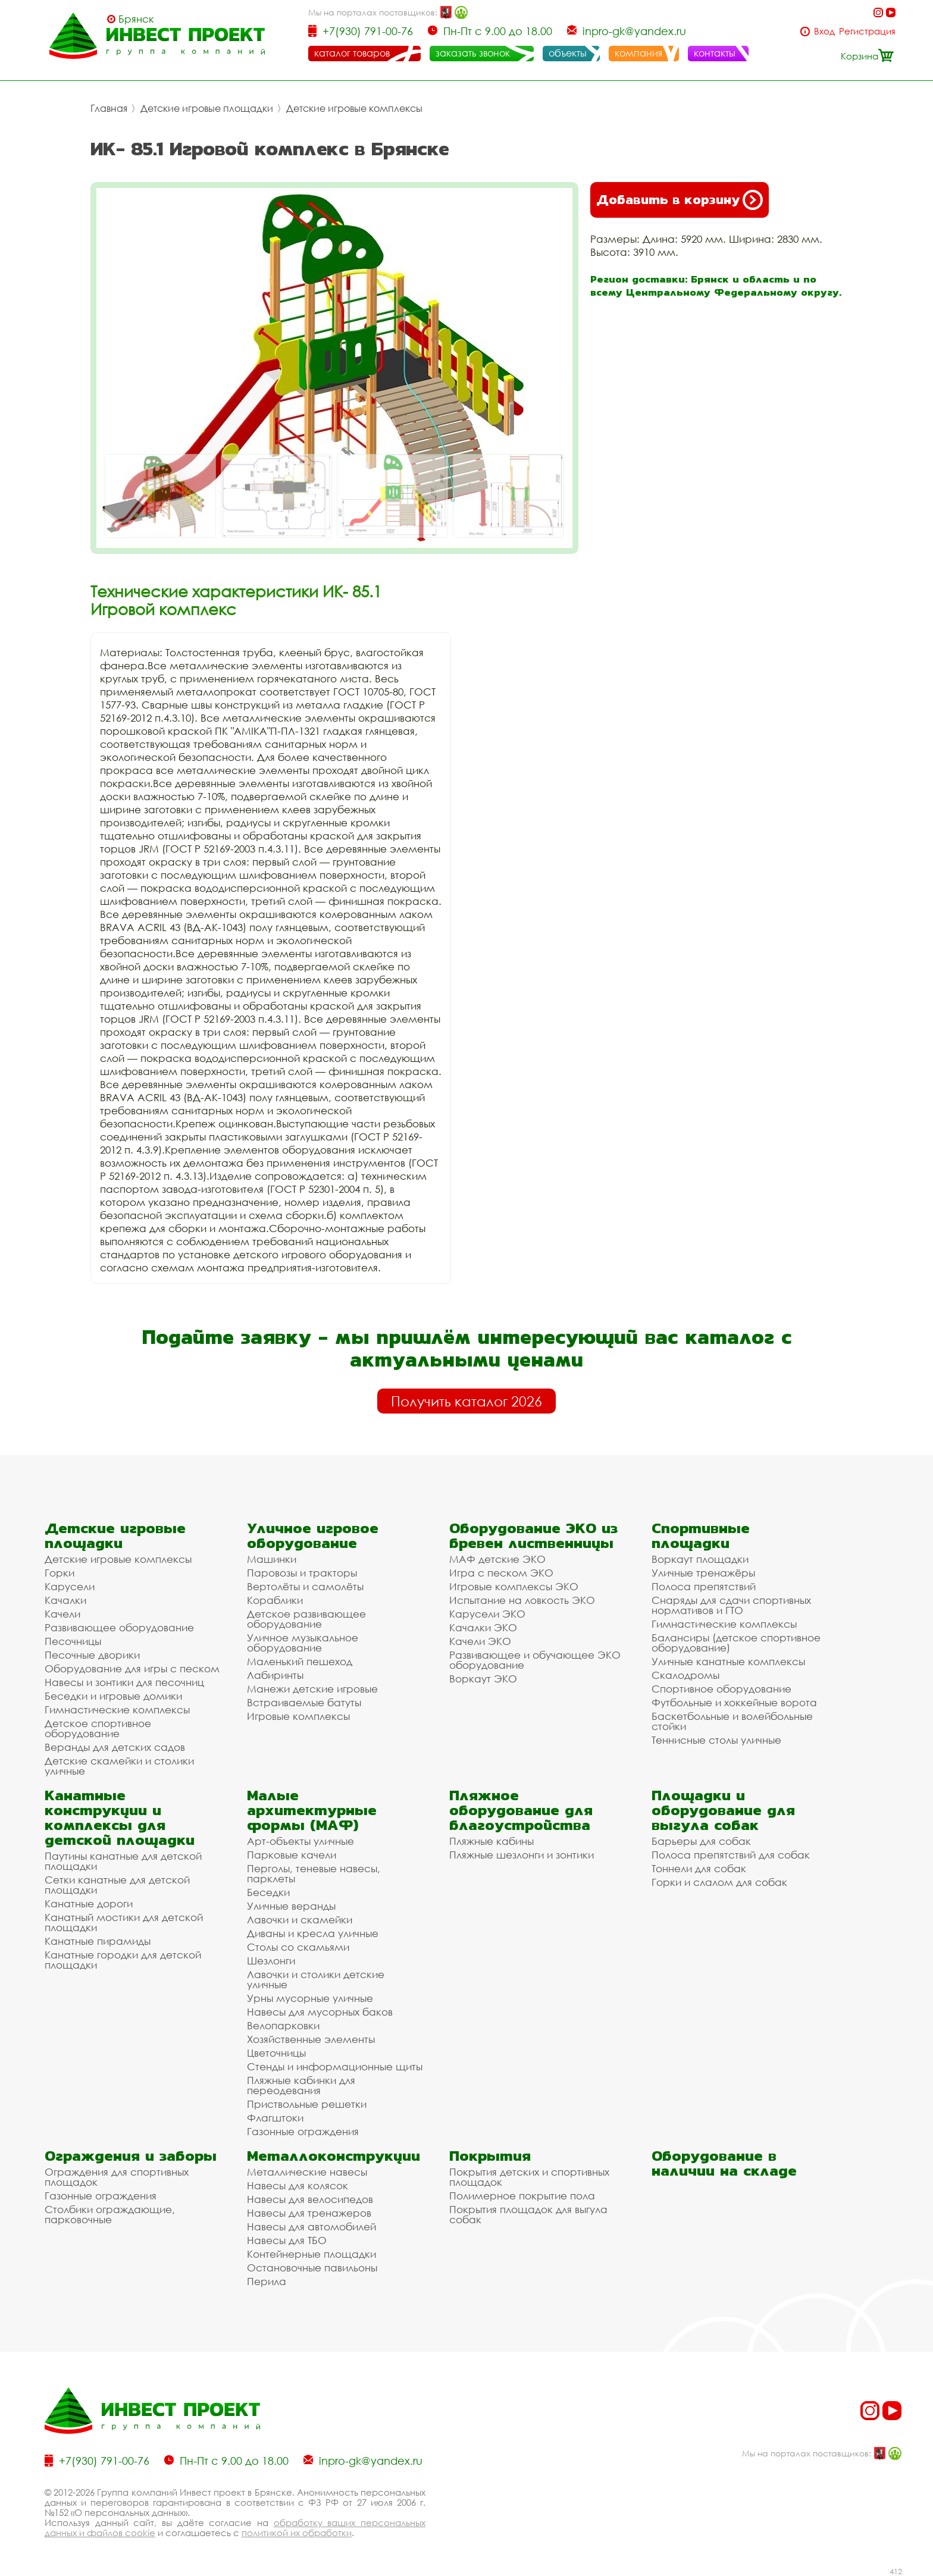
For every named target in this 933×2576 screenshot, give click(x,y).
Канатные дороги (89, 1903)
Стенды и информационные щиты (334, 2066)
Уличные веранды (291, 1906)
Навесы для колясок (297, 2185)
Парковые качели (291, 1855)
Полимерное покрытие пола (522, 2195)
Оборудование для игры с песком (132, 1668)
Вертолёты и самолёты (305, 1586)
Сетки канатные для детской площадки (117, 1885)
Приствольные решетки (307, 2104)
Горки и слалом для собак (719, 1882)
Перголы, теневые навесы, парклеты (313, 1873)
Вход (824, 31)
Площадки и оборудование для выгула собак (723, 1810)
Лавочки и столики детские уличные (315, 1979)
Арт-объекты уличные (300, 1841)
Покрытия (490, 2155)
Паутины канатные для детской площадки (123, 1861)
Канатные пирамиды (98, 1941)
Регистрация (867, 31)
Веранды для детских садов (115, 1747)
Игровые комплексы (298, 1716)
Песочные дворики (92, 1655)
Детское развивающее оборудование (306, 1619)
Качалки (65, 1600)
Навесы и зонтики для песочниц (124, 1682)
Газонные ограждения (303, 2131)
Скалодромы (685, 1675)
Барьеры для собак (701, 1841)
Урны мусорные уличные (310, 1998)
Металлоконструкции (333, 2155)
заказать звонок (473, 53)
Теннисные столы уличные (716, 1740)
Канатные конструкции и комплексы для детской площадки (120, 1817)
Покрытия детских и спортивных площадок (529, 2177)
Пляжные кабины (491, 1841)
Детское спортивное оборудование (98, 1728)
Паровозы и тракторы (302, 1573)
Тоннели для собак (699, 1868)
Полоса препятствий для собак (731, 1855)
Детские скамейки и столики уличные (119, 1766)
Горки (59, 1573)
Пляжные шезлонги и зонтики (521, 1855)
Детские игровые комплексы (354, 108)
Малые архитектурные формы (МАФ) (312, 1810)
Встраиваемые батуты (304, 1702)
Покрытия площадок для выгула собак (528, 2214)
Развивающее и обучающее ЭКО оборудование (535, 1660)
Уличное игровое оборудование (312, 1535)
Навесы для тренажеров (309, 2213)
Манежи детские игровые (312, 1689)
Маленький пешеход (299, 1661)
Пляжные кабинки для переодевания (301, 2085)
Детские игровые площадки (206, 108)
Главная (108, 108)
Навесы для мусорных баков (320, 2012)
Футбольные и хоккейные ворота (734, 1702)
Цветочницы (276, 2053)
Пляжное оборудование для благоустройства (521, 1810)
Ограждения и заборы (131, 2155)
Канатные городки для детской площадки (123, 1960)
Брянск (136, 19)
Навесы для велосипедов (310, 2199)
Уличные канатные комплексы (728, 1661)
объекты (568, 53)
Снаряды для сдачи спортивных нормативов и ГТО (731, 1605)
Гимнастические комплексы (117, 1709)
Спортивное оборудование (721, 1689)
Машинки (271, 1559)
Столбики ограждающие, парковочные (110, 2214)
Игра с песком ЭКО (501, 1573)
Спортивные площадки (701, 1535)
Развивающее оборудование (119, 1627)
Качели (62, 1614)
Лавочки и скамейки (299, 1919)
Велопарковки (283, 2025)
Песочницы (73, 1641)
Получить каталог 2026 (466, 1401)
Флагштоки (275, 2118)
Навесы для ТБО (287, 2240)
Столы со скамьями (298, 1947)
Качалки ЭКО (483, 1627)
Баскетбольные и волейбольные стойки (732, 1721)
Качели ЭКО (480, 1641)
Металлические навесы (307, 2172)
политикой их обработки (297, 2532)
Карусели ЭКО (487, 1614)
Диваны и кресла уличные (312, 1933)
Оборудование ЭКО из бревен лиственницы (533, 1535)
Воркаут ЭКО (483, 1679)
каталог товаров (352, 53)
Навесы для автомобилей (311, 2226)
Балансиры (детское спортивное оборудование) (736, 1642)
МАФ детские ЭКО (497, 1559)
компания (638, 53)
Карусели (70, 1586)
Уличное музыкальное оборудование (302, 1642)
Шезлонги (271, 1960)
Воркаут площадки (700, 1559)
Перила (266, 2281)
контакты (714, 53)
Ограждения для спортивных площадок (117, 2177)
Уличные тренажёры (703, 1573)
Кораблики (275, 1600)
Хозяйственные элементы (311, 2039)
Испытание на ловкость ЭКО (522, 1600)
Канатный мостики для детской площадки (124, 1922)
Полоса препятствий (704, 1586)
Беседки (268, 1892)
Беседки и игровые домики (113, 1696)
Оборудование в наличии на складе (724, 2163)
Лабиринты (275, 1675)
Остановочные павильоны (312, 2267)
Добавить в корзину (679, 200)
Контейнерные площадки (311, 2254)
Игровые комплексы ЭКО (513, 1586)
